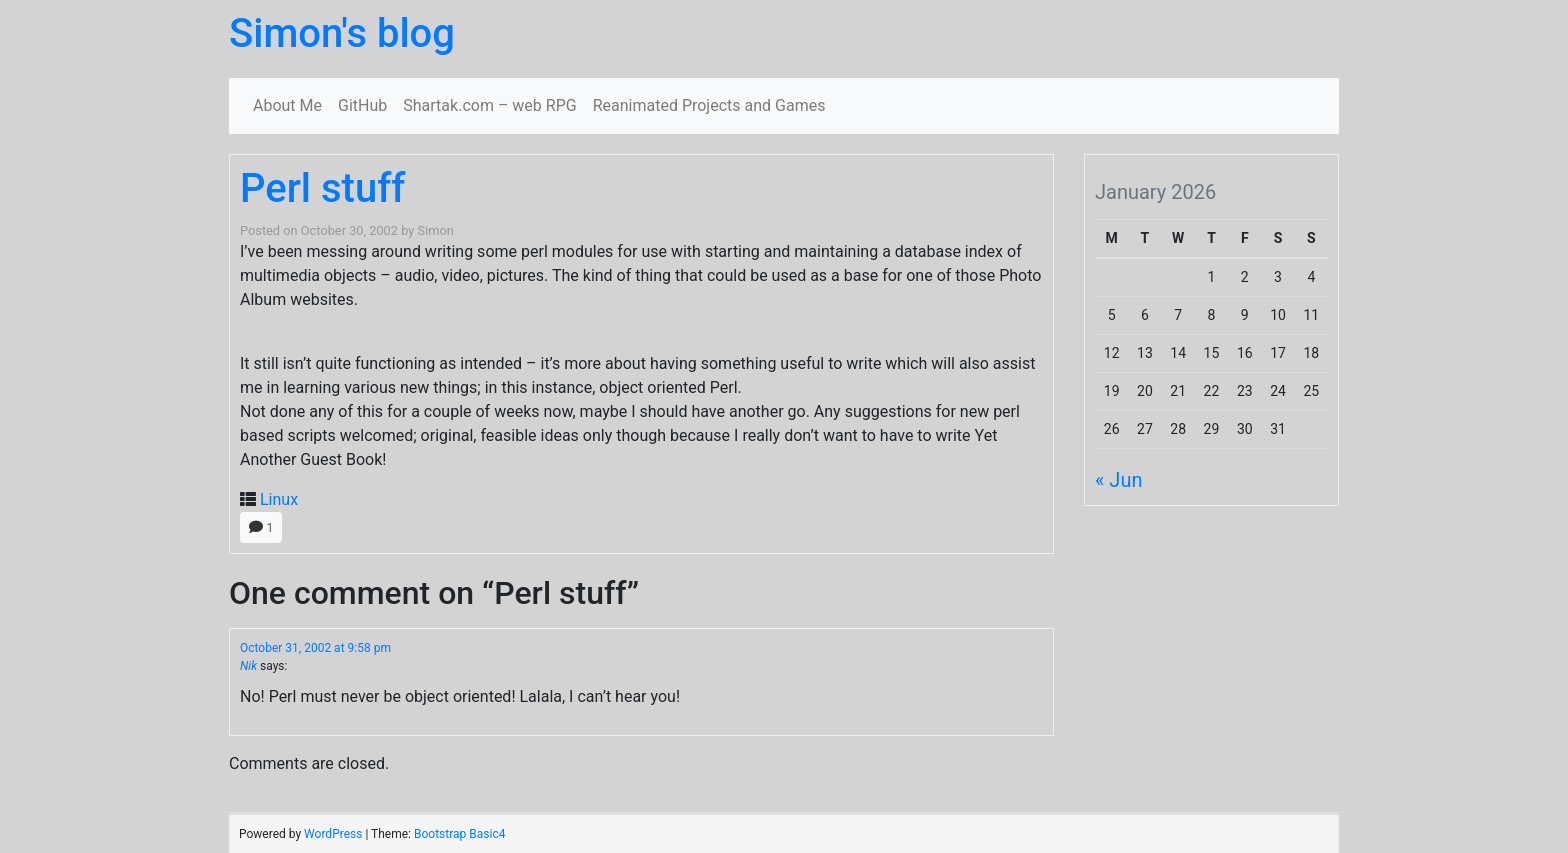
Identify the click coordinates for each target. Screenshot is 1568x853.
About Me (287, 105)
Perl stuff (322, 188)
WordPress (333, 834)
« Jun (1118, 480)
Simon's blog (342, 33)
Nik (248, 666)
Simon (436, 230)
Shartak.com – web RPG (489, 105)
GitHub (362, 105)
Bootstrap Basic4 (459, 834)
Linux (279, 499)
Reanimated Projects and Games (709, 105)
